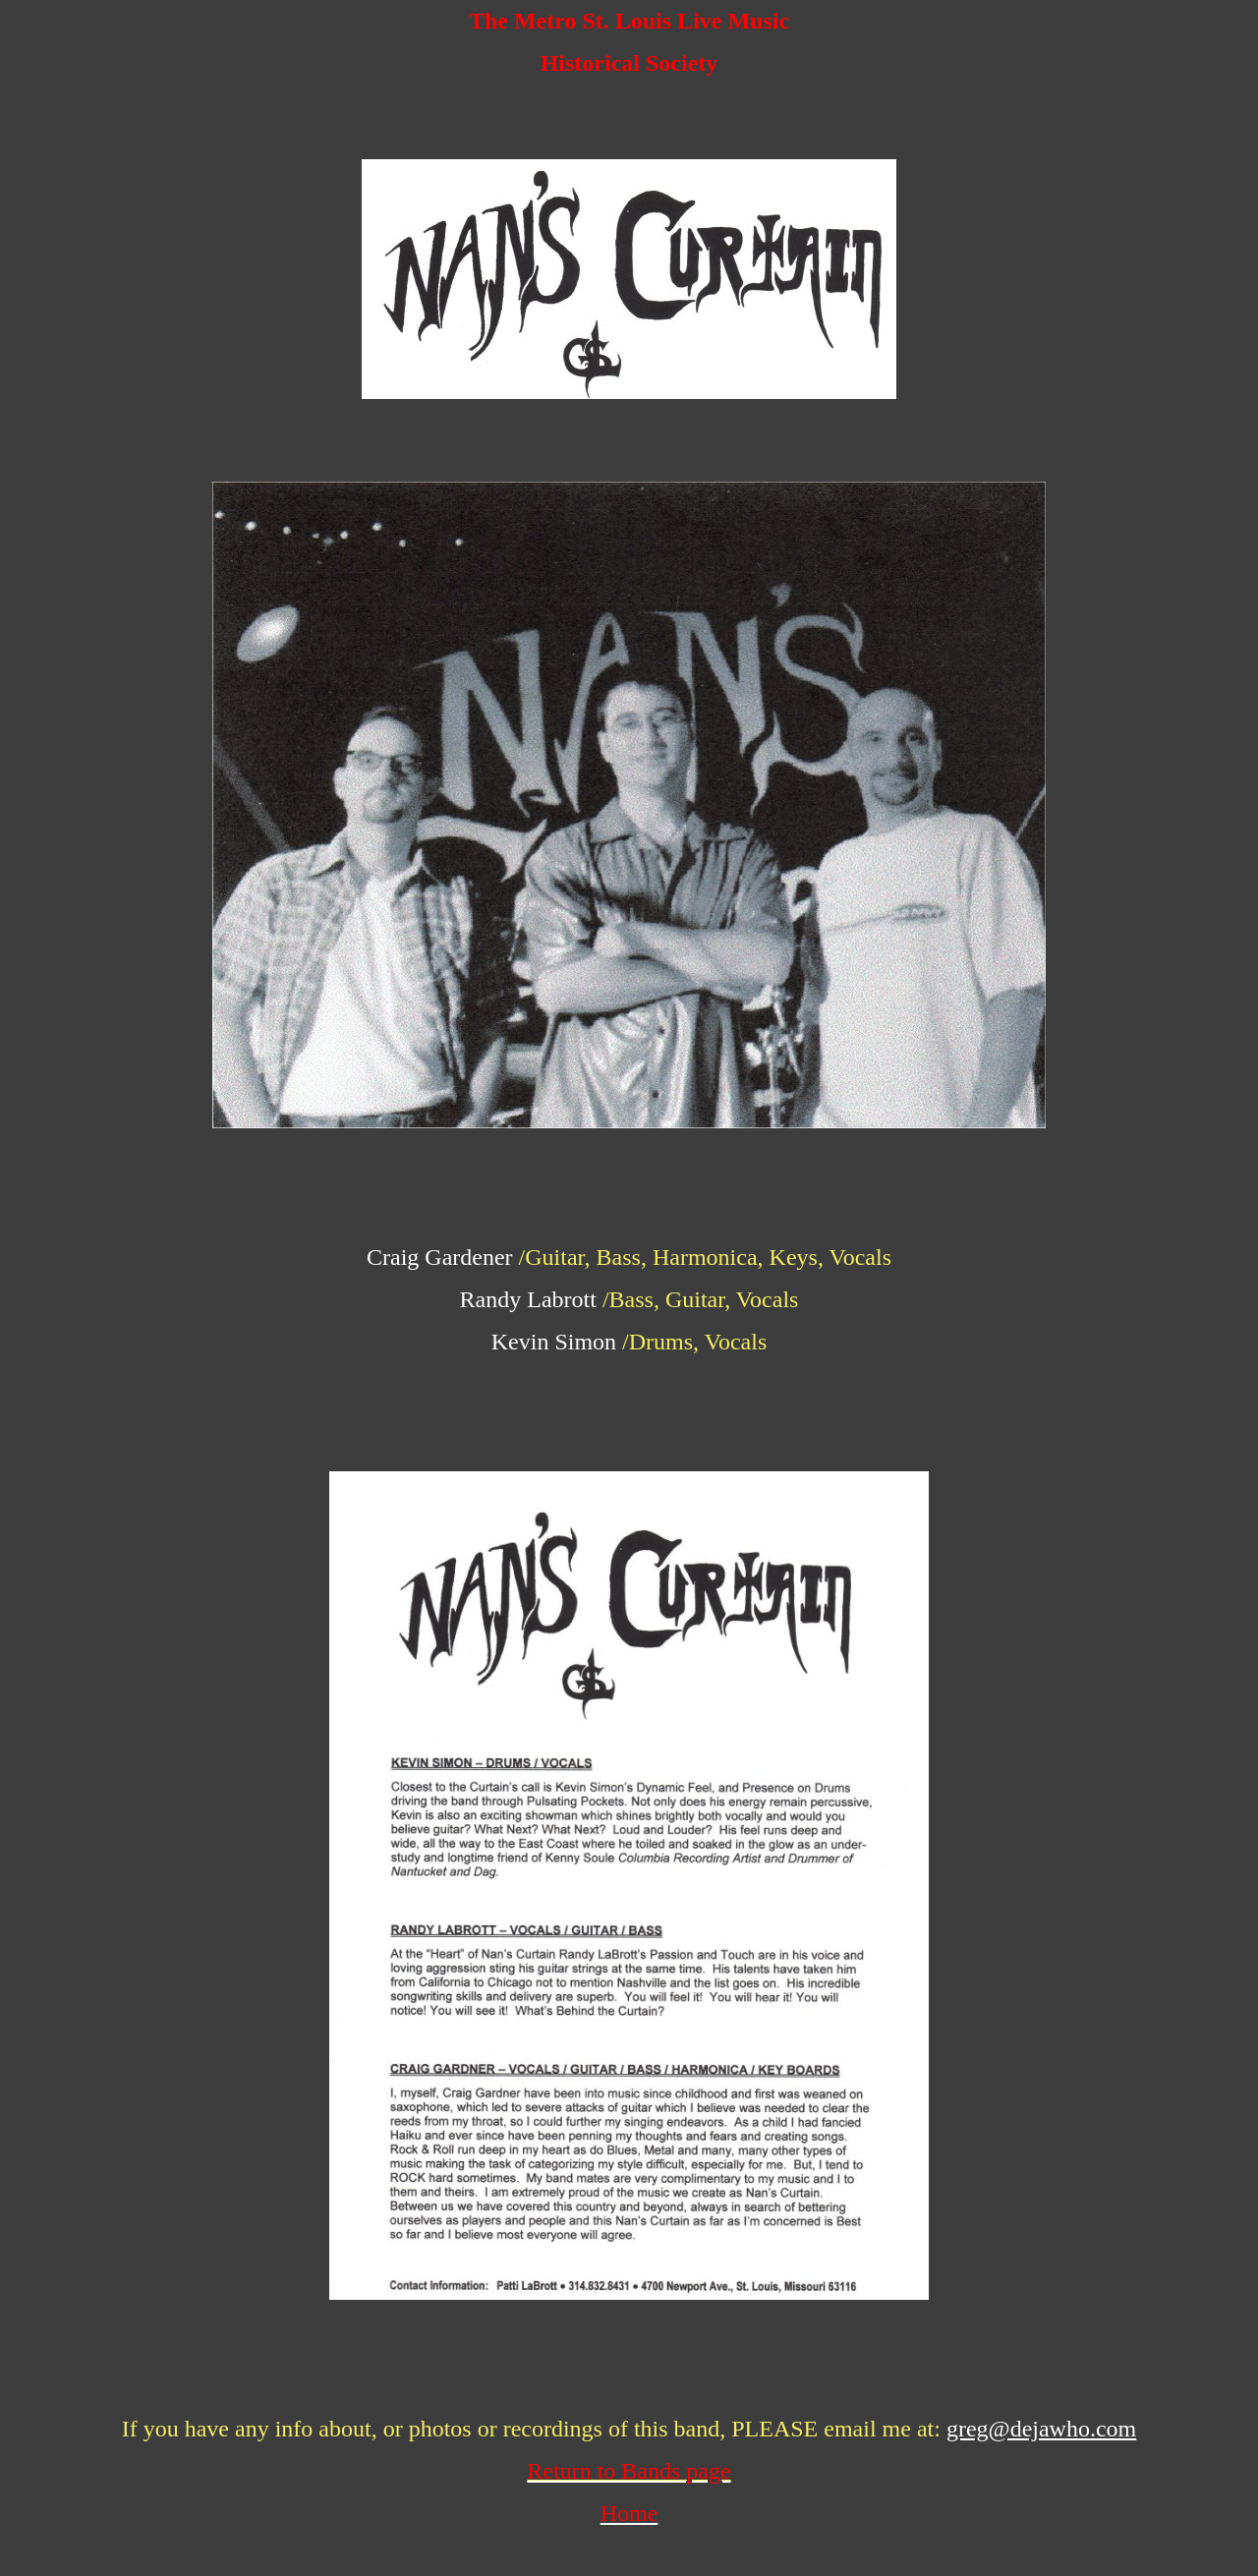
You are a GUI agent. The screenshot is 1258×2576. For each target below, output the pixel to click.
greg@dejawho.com (1041, 2428)
